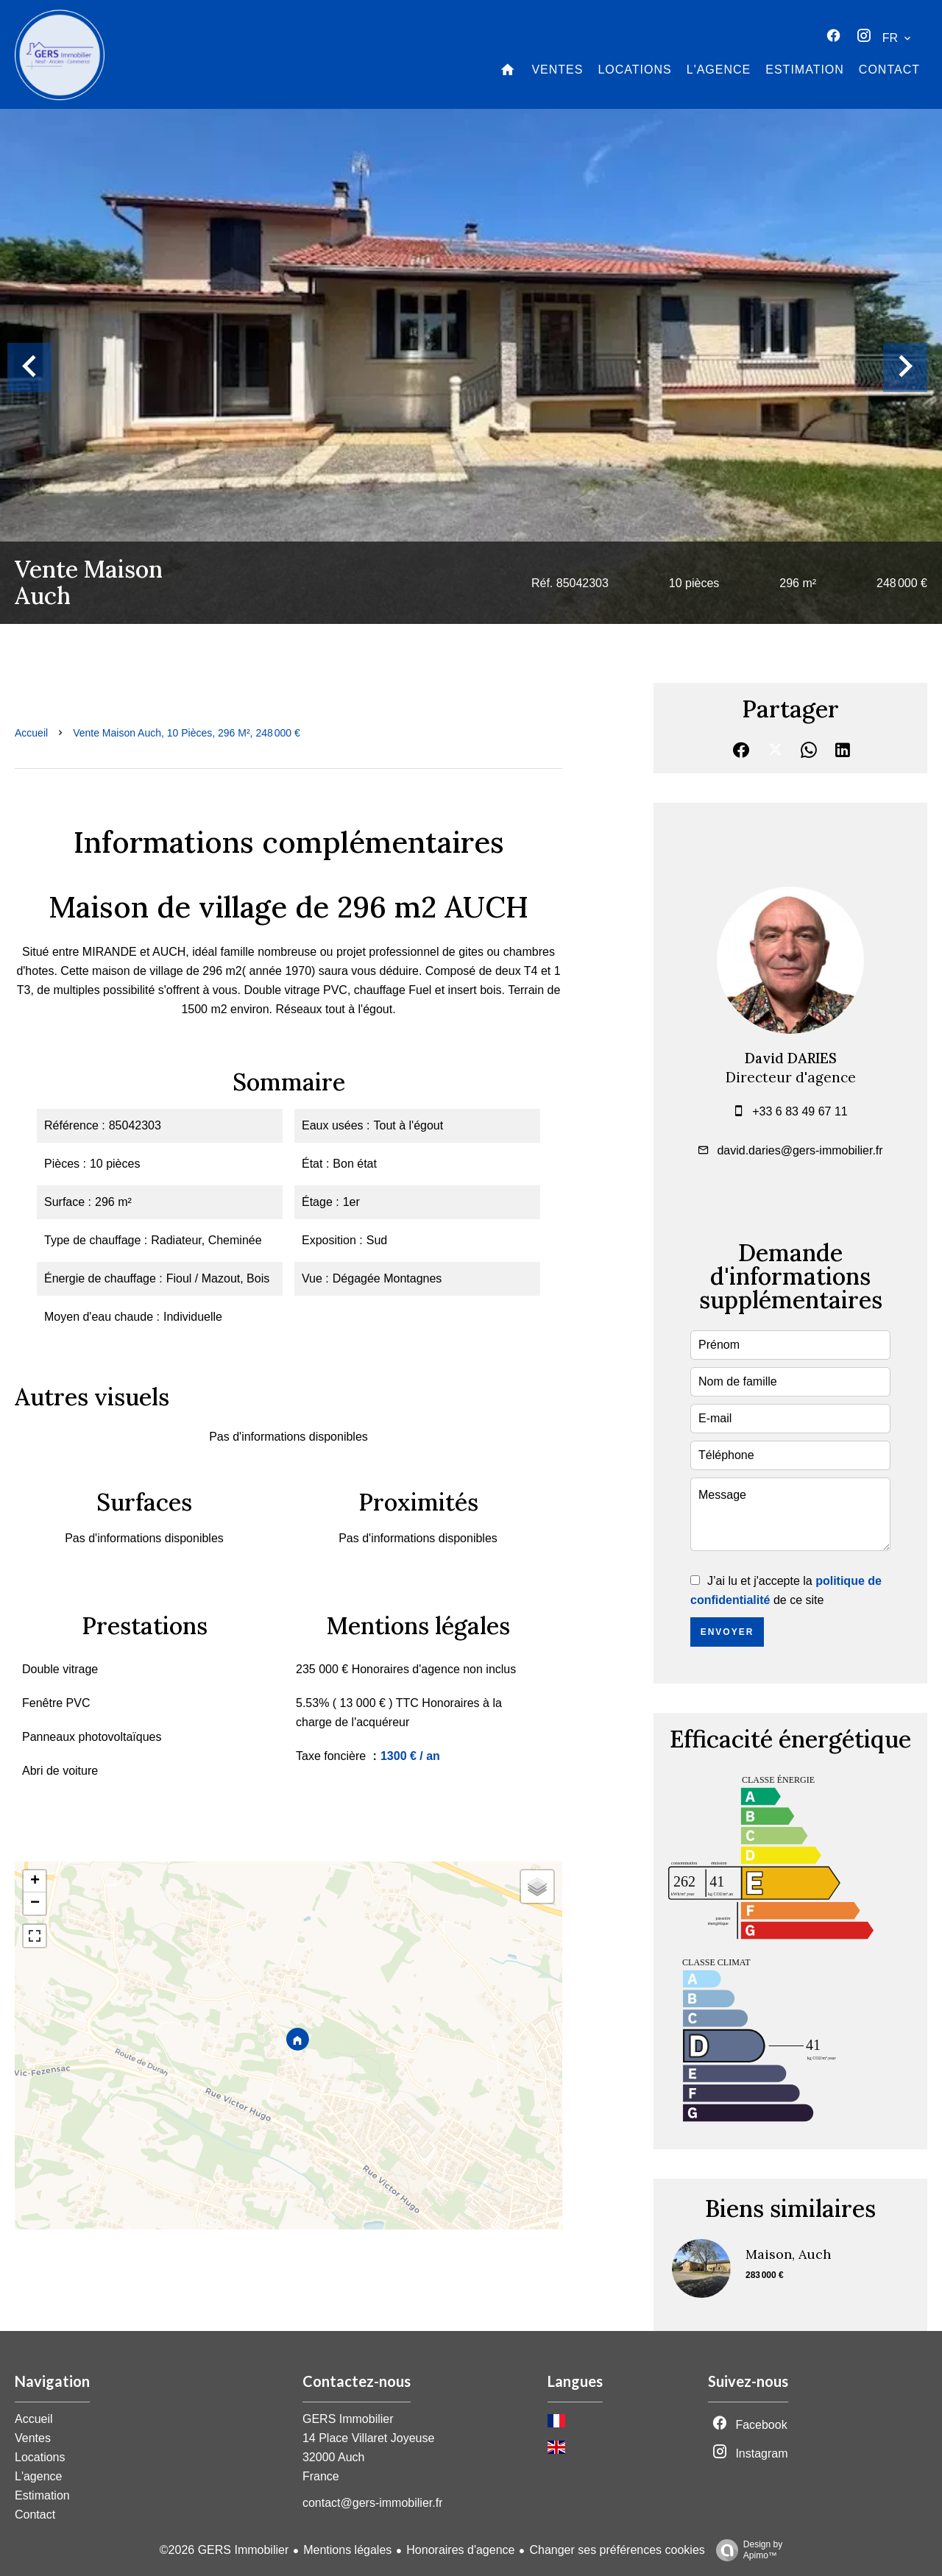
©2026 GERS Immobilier (224, 2550)
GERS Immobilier (348, 2419)
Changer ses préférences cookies (616, 2550)
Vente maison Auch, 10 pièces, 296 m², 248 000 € (186, 733)
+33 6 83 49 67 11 (799, 1111)
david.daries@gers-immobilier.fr (799, 1150)
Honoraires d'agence (460, 2550)
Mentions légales (347, 2550)
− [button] (35, 1903)
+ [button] (35, 1881)
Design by (745, 2550)
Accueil (31, 733)
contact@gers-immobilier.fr (372, 2503)
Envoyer (727, 1632)
